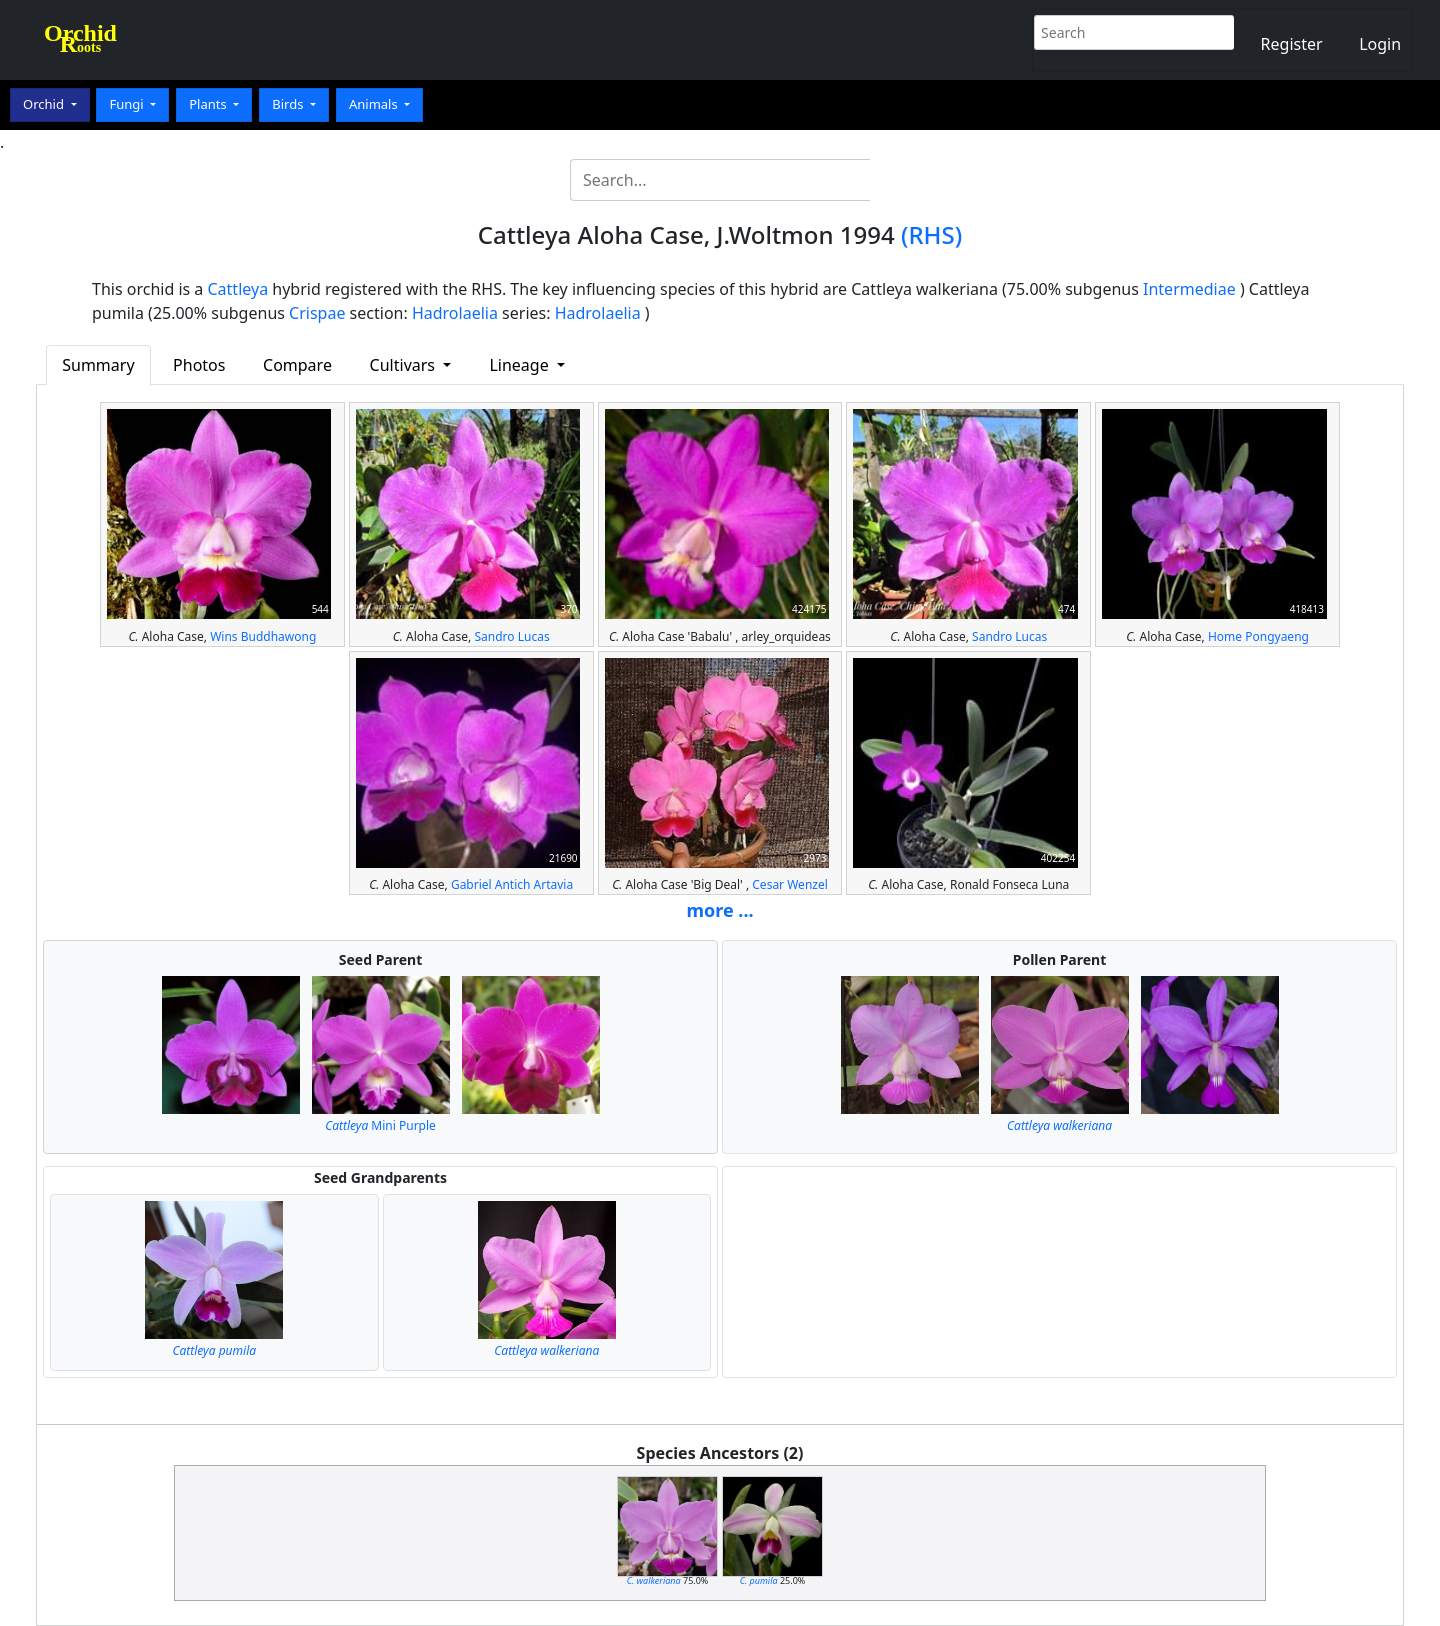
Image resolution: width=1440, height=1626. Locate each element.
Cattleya (238, 289)
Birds (289, 104)
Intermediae (1189, 289)
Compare (297, 365)
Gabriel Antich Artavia (512, 884)
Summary (98, 365)
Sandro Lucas (511, 636)
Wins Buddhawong (263, 636)
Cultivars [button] (405, 365)
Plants (209, 104)
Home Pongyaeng (1258, 636)
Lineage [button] (520, 365)
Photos (199, 365)
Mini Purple (380, 1125)
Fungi (128, 104)
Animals (375, 104)
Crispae (317, 313)
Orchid (45, 104)
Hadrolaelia (455, 313)
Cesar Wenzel (790, 884)
